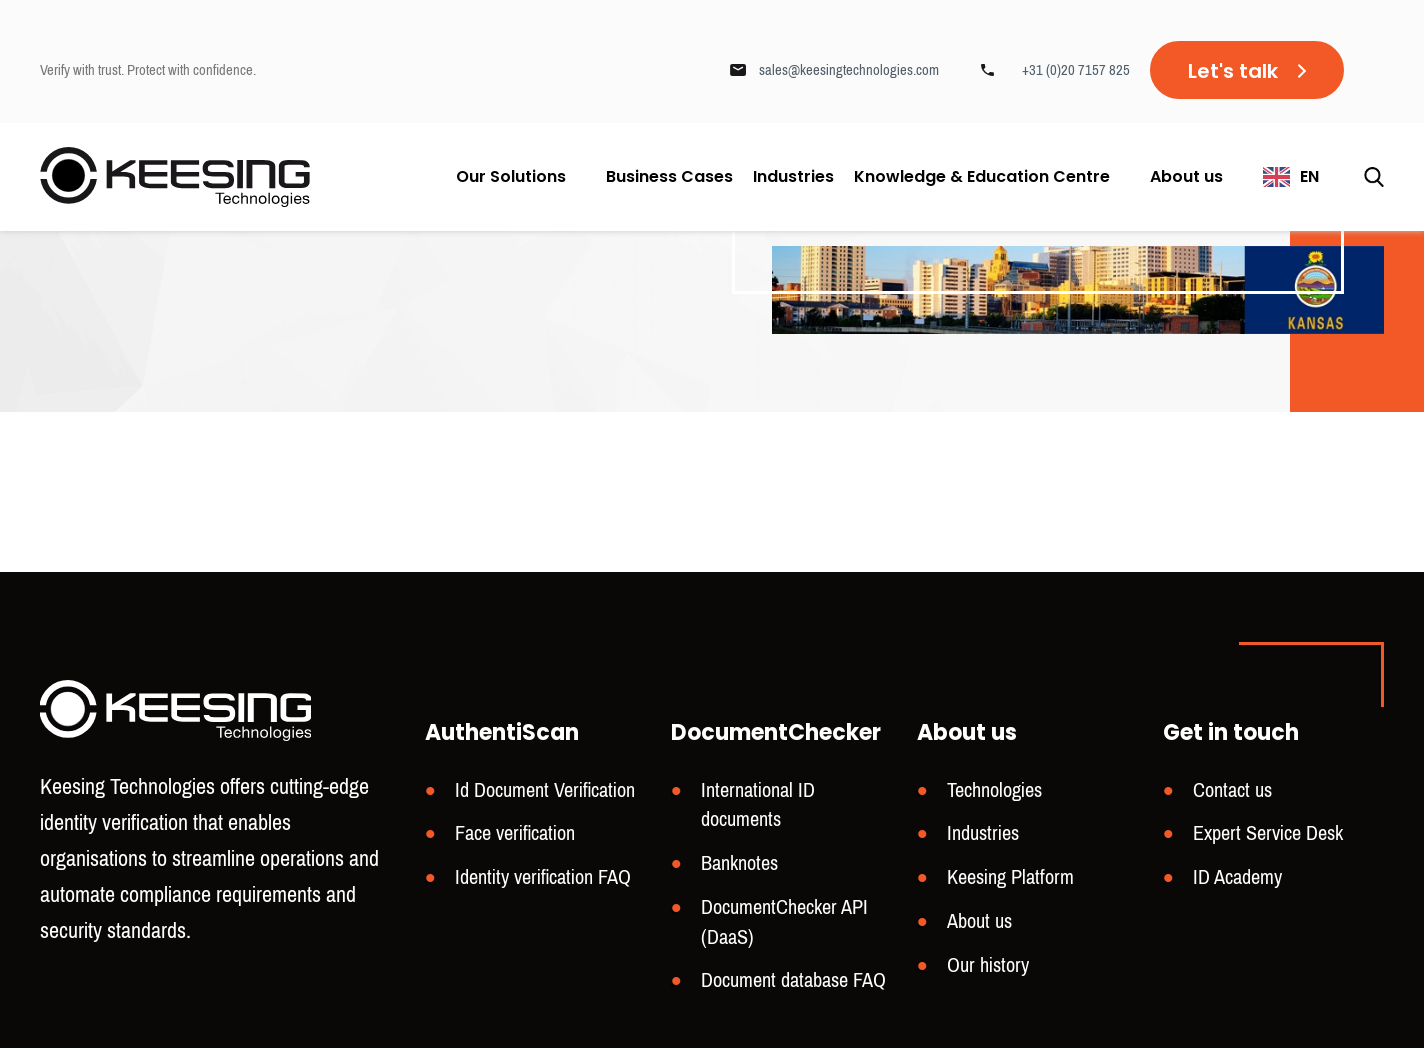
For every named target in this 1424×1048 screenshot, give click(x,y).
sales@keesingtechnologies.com (849, 70)
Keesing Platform (1010, 877)
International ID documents (758, 805)
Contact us (1232, 790)
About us (1186, 176)
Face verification (515, 833)
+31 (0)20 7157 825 (1076, 70)
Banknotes (739, 863)
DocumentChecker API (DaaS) (784, 922)
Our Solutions (511, 176)
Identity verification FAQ (543, 877)
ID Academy (1237, 877)
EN (1309, 176)
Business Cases (669, 177)
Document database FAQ (793, 980)
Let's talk (1233, 71)
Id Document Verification (545, 790)
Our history (988, 965)
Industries (793, 177)
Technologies (994, 790)
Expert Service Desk (1268, 833)
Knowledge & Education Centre (982, 176)
